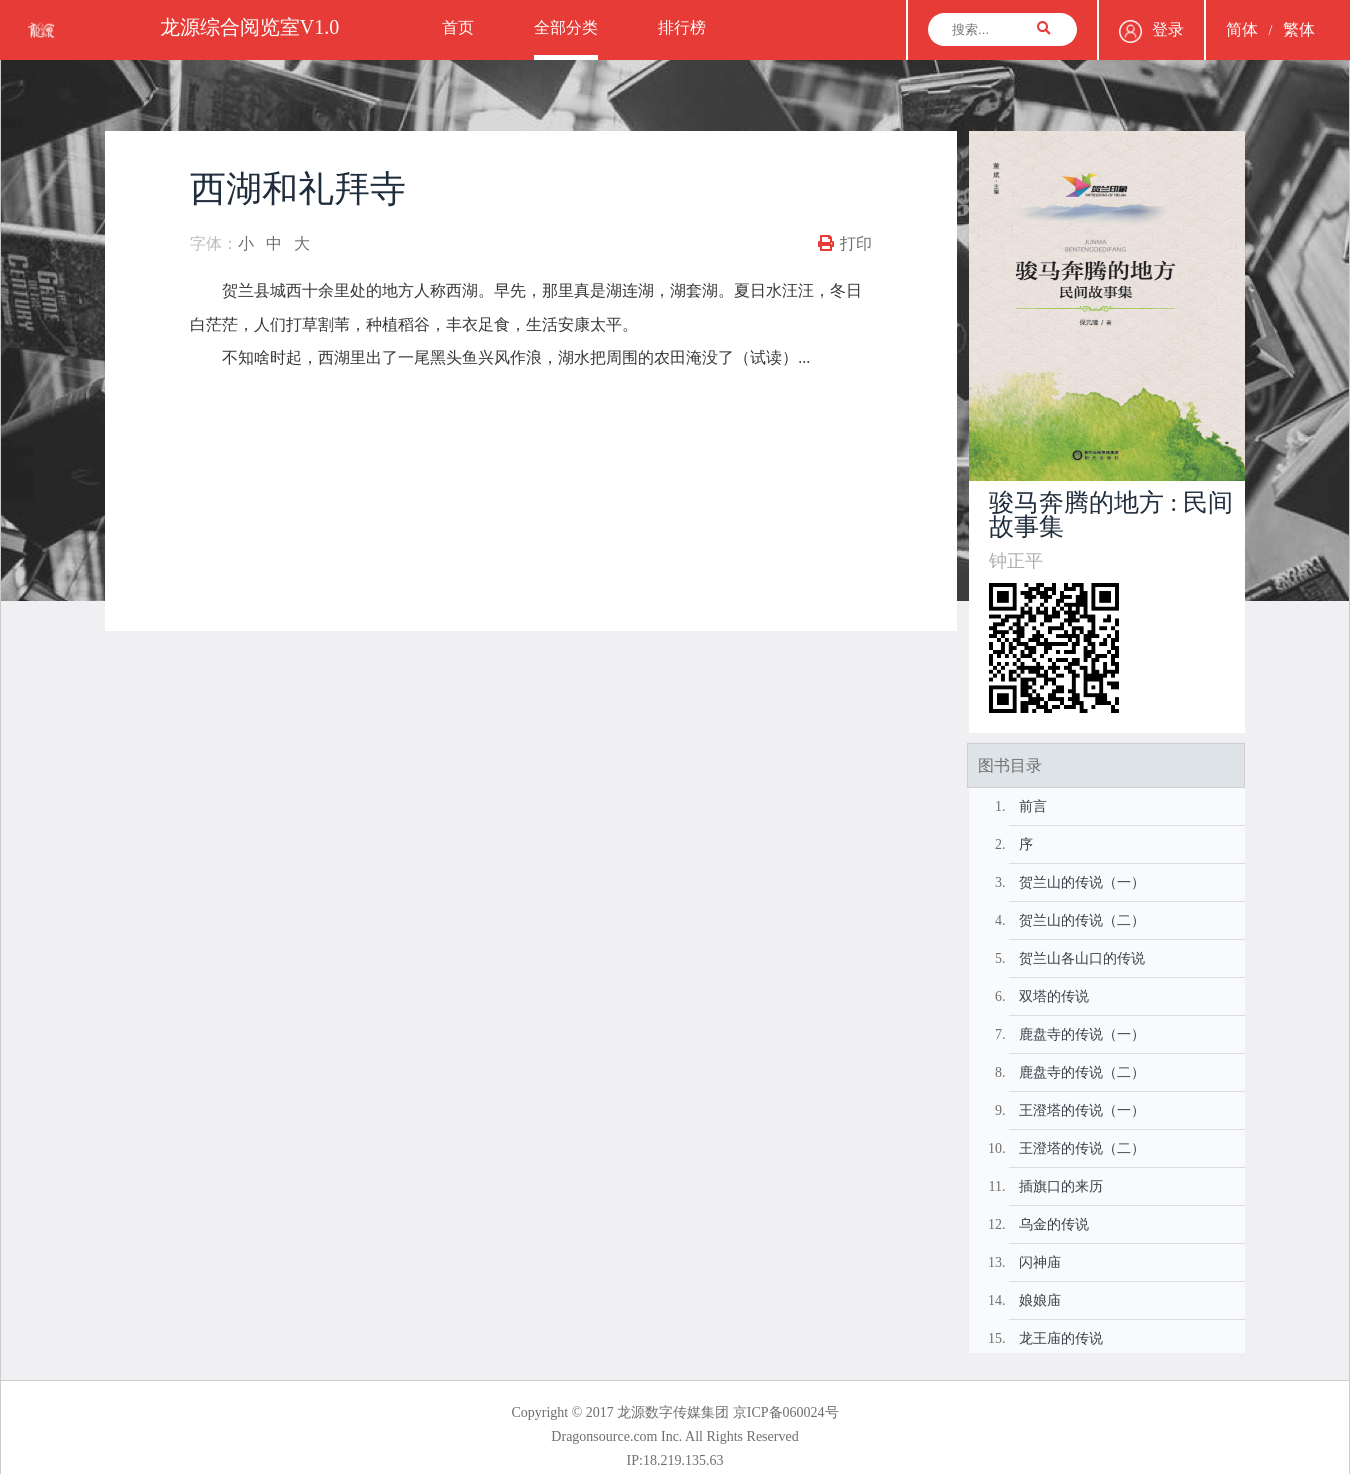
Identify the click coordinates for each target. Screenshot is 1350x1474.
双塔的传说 (1054, 996)
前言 (1033, 806)
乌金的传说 (1054, 1224)
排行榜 (682, 27)
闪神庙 (1040, 1262)
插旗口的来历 (1061, 1186)
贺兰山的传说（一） (1082, 882)
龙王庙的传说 (1061, 1338)
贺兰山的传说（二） (1082, 920)
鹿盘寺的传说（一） (1082, 1034)
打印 (845, 243)
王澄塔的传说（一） (1082, 1110)
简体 (1242, 29)
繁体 (1299, 29)
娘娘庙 (1040, 1300)
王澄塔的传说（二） (1082, 1148)
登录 (1151, 31)
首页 (458, 27)
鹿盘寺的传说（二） (1082, 1072)
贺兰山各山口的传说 (1082, 958)
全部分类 (566, 27)
